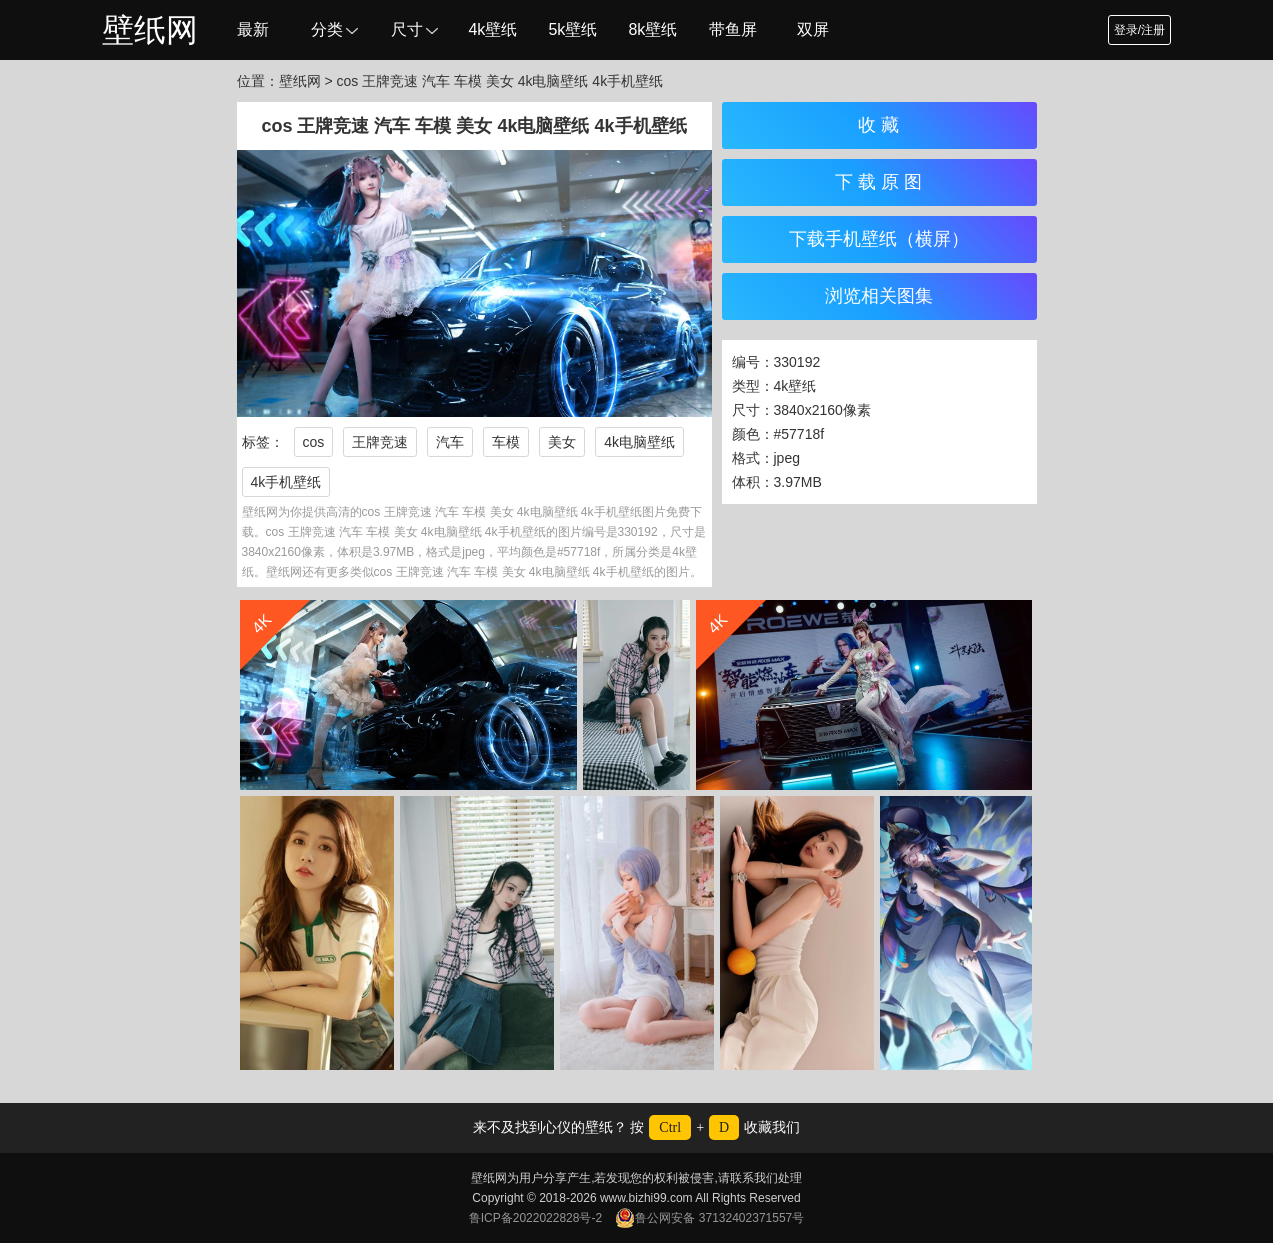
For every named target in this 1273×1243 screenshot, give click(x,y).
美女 (562, 442)
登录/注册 (1139, 30)
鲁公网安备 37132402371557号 (709, 1218)
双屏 (813, 29)
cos (314, 442)
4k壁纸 (492, 29)
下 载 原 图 (878, 182)
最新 (253, 29)
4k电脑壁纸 (639, 442)
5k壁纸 (572, 29)
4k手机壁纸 (286, 482)
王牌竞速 (380, 442)
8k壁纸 (652, 29)
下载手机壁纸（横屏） (879, 239)
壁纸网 (150, 30)
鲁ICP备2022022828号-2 (535, 1218)
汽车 (450, 442)
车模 (506, 442)
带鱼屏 (733, 29)
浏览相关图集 (879, 296)
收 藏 (878, 125)
